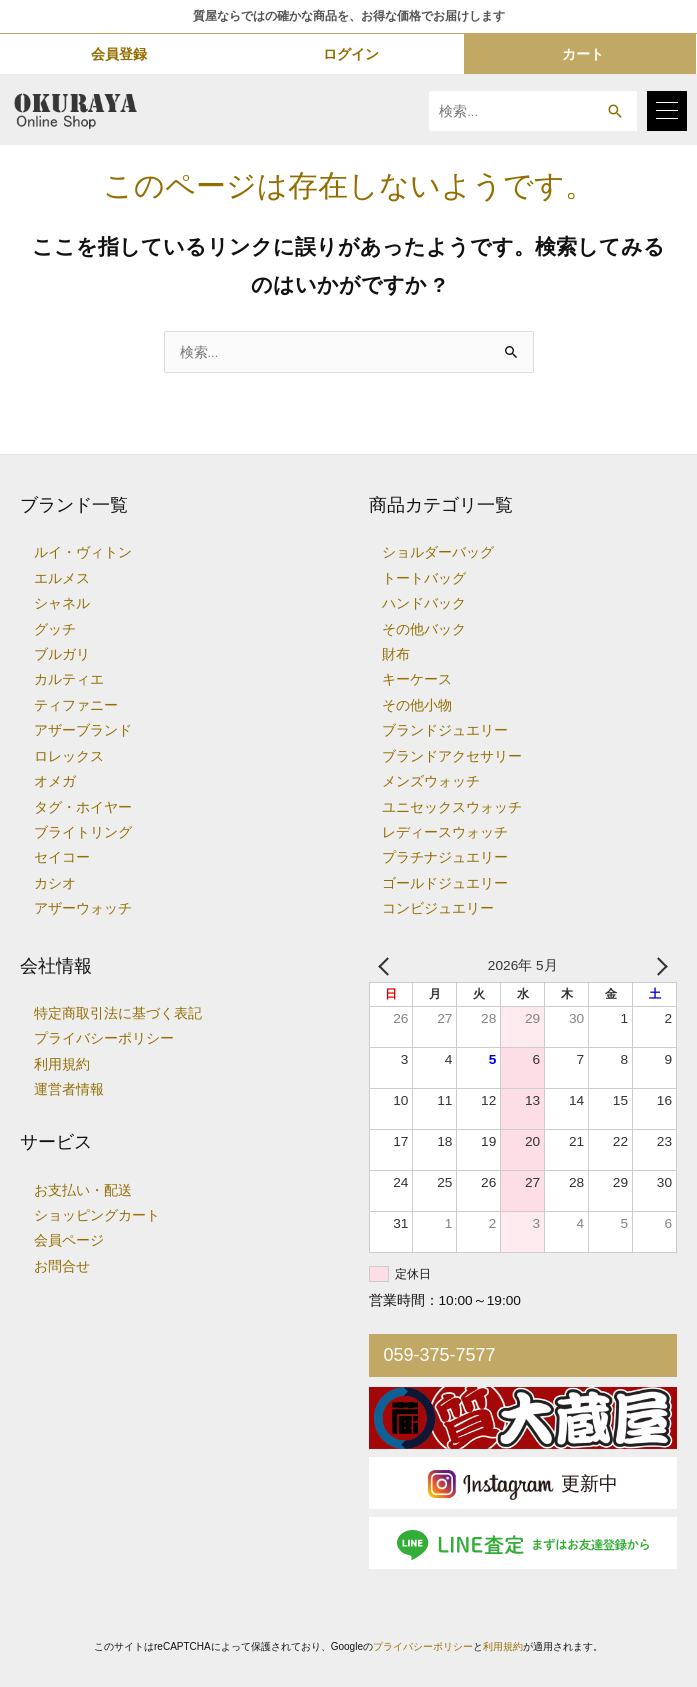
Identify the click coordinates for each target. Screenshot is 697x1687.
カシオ (55, 883)
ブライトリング (83, 832)
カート (583, 54)
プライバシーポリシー (104, 1038)
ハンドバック (424, 603)
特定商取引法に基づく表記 (118, 1013)
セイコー (62, 857)
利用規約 (62, 1064)
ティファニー (76, 705)
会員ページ (69, 1240)
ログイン (351, 54)
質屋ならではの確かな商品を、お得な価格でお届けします (349, 16)
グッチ (55, 629)
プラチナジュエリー (445, 857)
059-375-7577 (440, 1355)
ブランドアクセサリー (452, 756)
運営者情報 (69, 1089)
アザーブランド (83, 730)
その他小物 (417, 705)
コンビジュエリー (438, 908)
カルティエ (69, 679)
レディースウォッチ (445, 832)
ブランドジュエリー (445, 730)
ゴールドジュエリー (445, 883)
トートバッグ (424, 578)
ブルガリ (62, 654)
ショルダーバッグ (438, 552)
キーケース (417, 679)
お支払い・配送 (83, 1190)
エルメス (62, 578)
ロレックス (69, 756)
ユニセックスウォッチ (452, 807)
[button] (614, 111)
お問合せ (62, 1266)
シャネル (62, 603)
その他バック (424, 629)
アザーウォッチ (83, 908)
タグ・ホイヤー (83, 807)
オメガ (55, 781)
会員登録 (119, 54)
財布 (396, 654)
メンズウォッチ (431, 781)
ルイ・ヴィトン (83, 552)
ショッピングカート (97, 1215)
